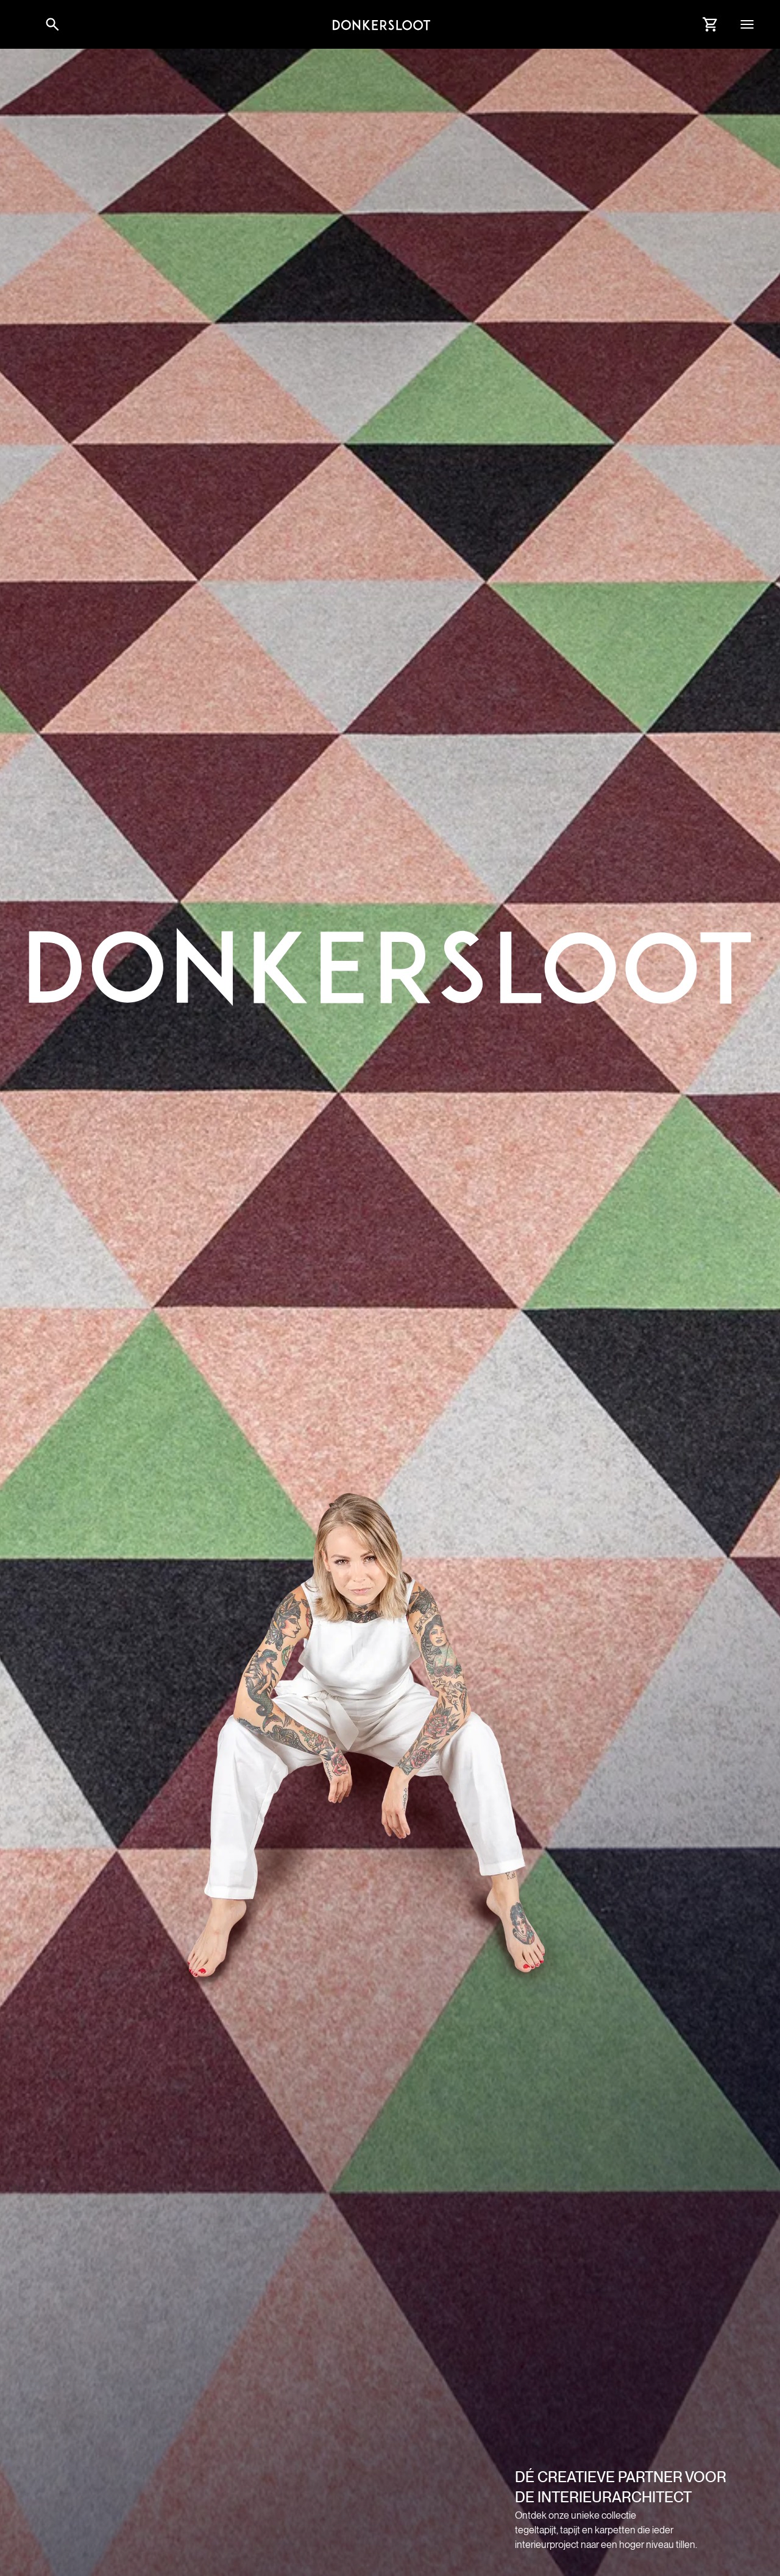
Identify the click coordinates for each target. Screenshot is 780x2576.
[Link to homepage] (381, 24)
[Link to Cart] (710, 24)
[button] (24, 24)
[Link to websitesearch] (52, 24)
